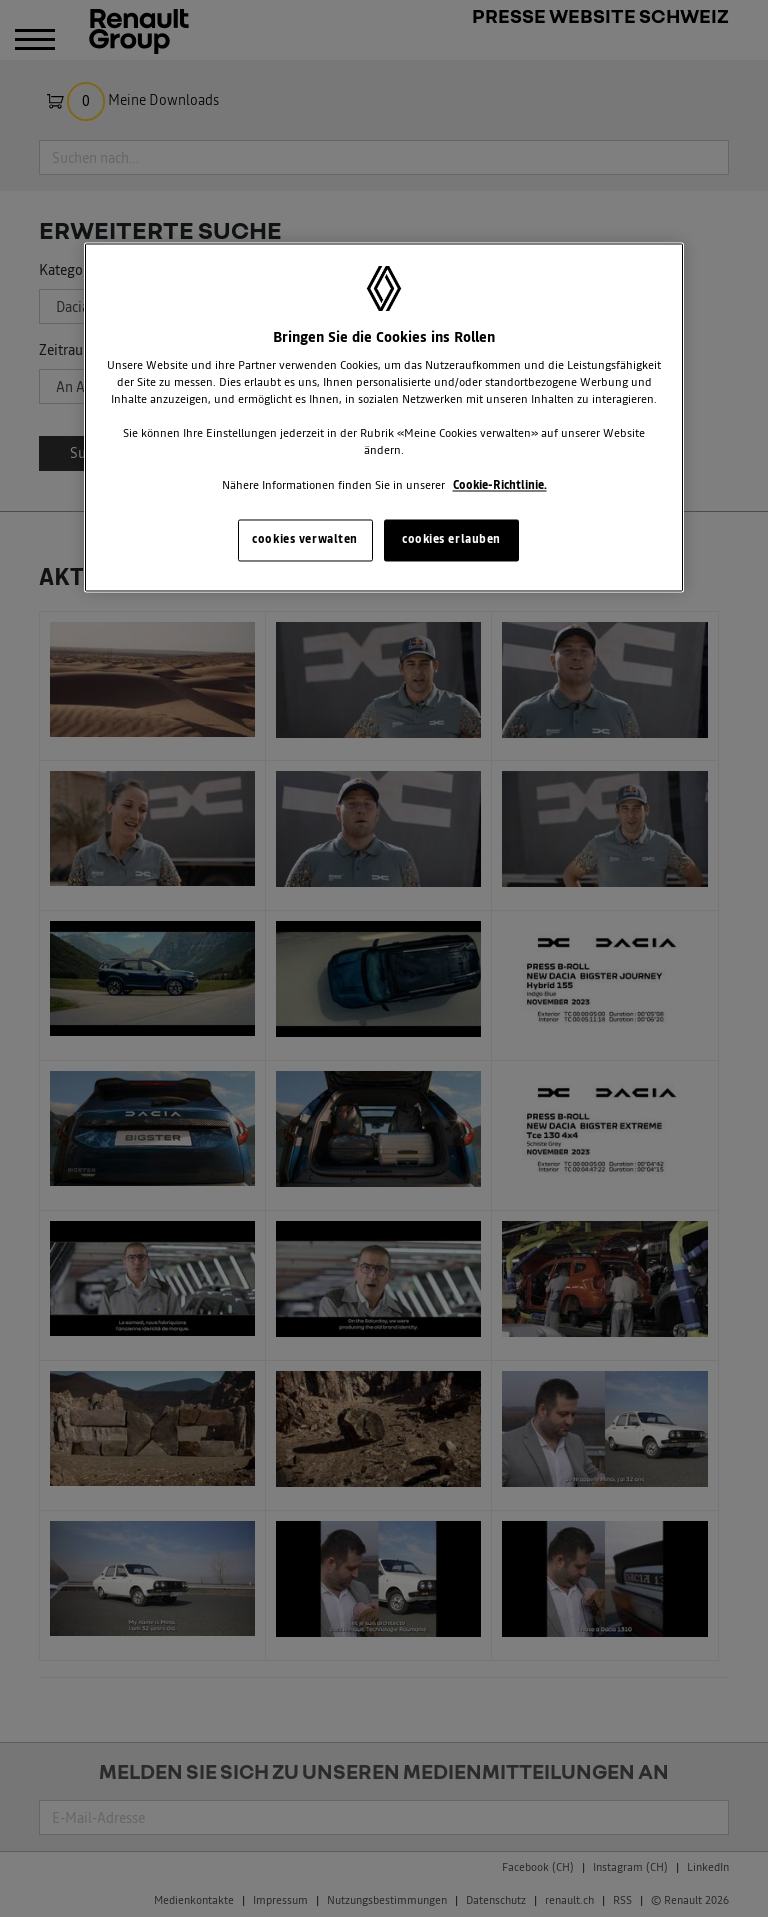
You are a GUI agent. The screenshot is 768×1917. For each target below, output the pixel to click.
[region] (384, 417)
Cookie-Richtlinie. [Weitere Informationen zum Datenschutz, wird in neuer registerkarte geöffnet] (500, 485)
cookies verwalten (305, 539)
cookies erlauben (451, 539)
